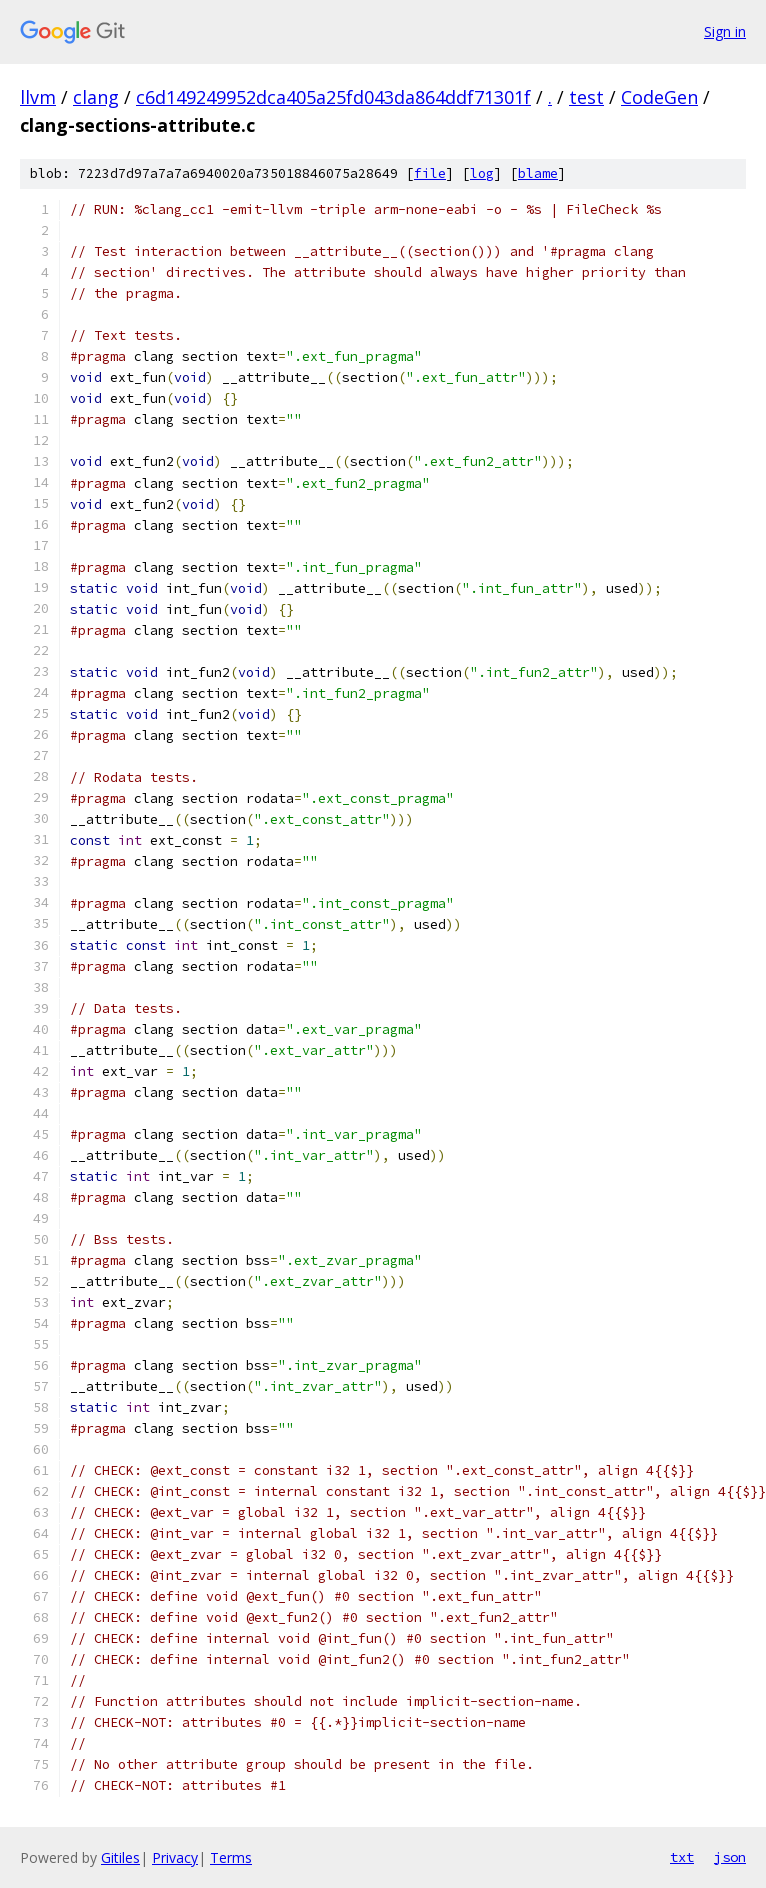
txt (682, 1857)
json (730, 1857)
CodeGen (659, 97)
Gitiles (120, 1857)
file (430, 173)
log (482, 173)
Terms (231, 1857)
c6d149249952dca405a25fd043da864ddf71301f (333, 97)
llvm (38, 97)
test (586, 97)
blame (538, 173)
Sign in (725, 31)
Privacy (175, 1857)
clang (96, 97)
